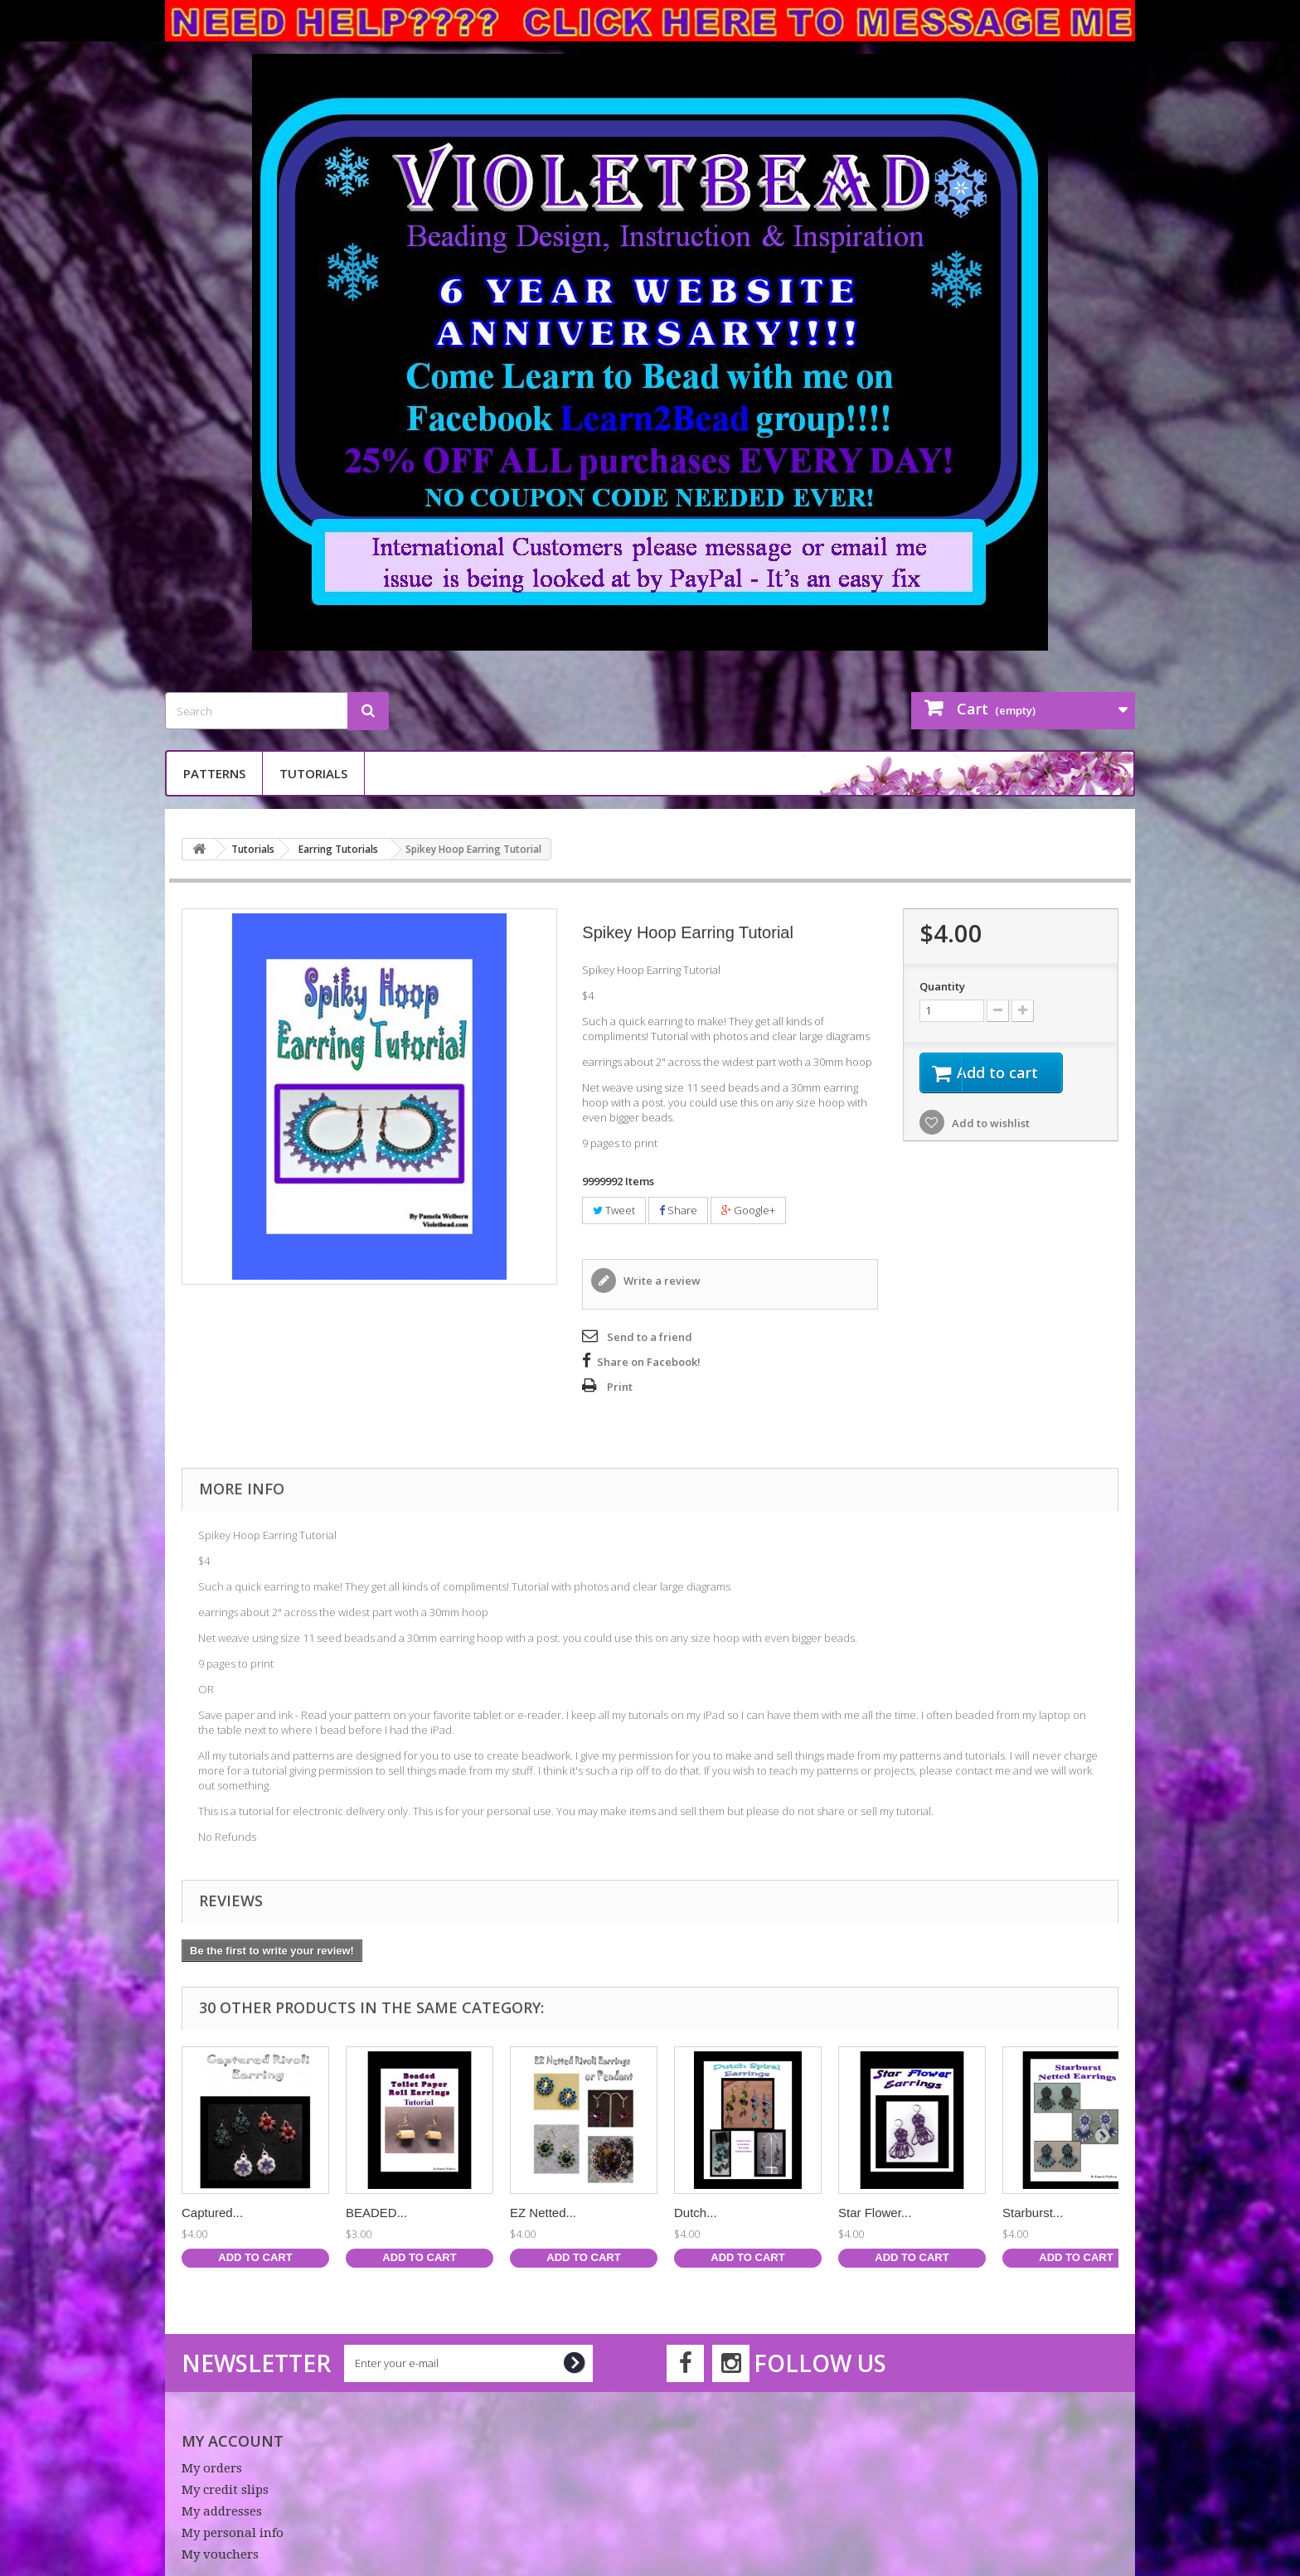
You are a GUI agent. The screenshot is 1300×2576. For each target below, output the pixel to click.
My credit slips (225, 2489)
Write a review (661, 1280)
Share (678, 1210)
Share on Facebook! (649, 1361)
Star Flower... (874, 2213)
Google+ (748, 1210)
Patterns (214, 773)
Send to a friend (649, 1336)
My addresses (222, 2511)
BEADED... (376, 2213)
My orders (212, 2468)
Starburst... (1032, 2213)
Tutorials (313, 773)
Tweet (614, 1210)
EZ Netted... (543, 2213)
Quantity (942, 986)
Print (620, 1386)
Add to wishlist (989, 1125)
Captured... (212, 2213)
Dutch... (695, 2213)
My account (233, 2441)
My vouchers (220, 2554)
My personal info (233, 2532)
